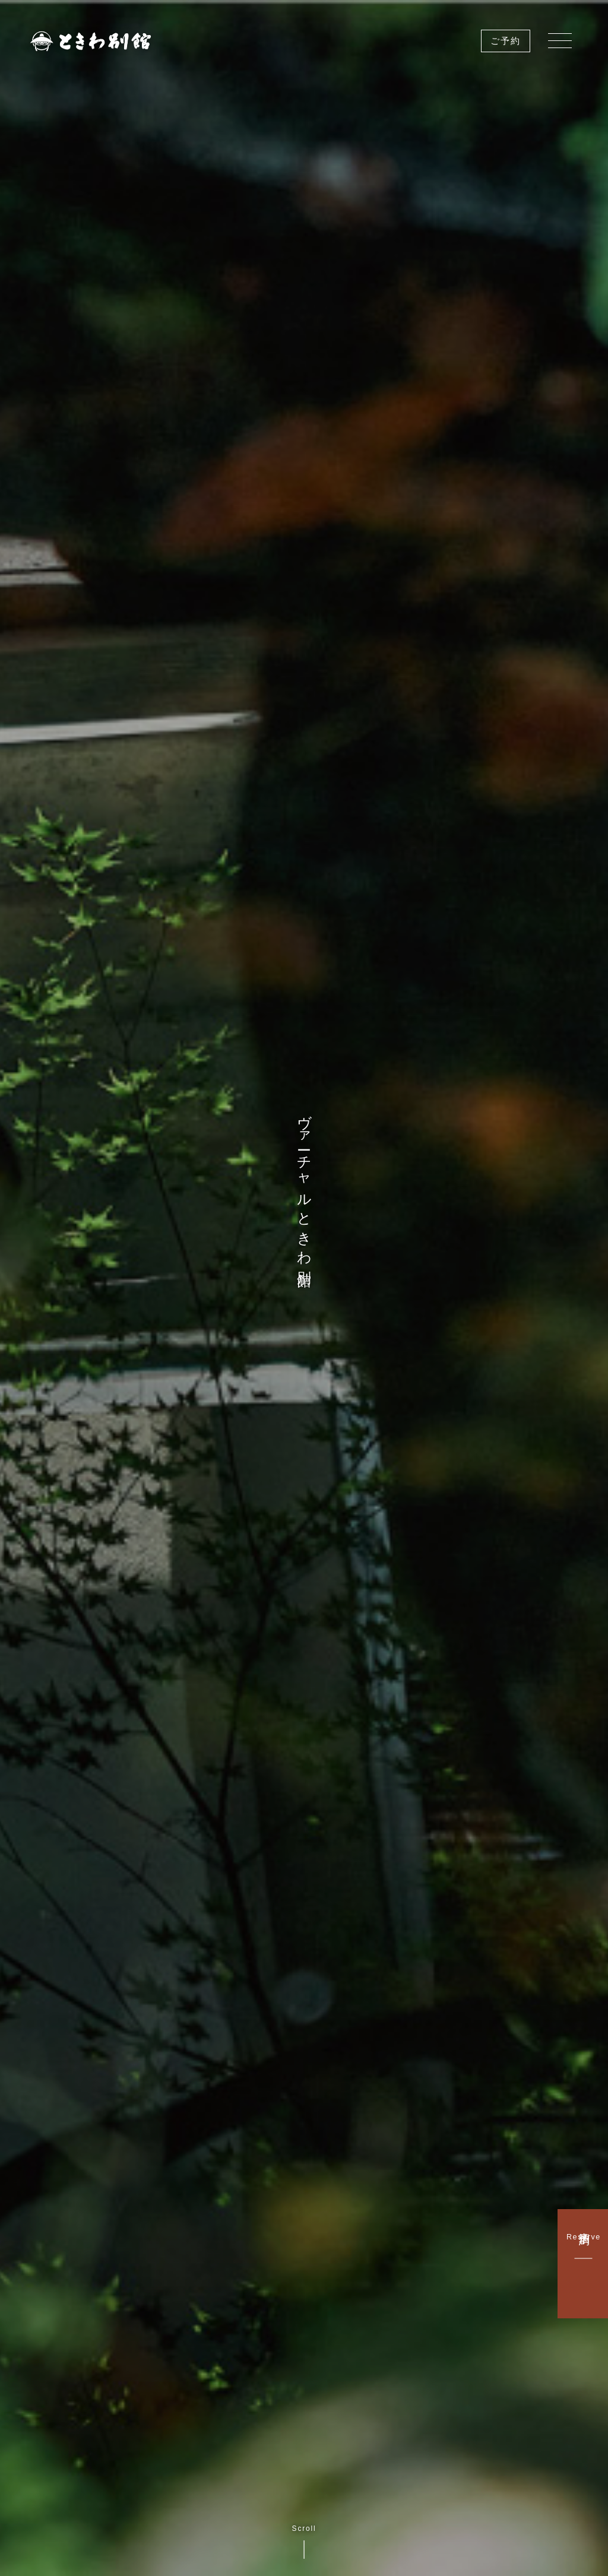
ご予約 (505, 41)
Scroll (304, 2541)
